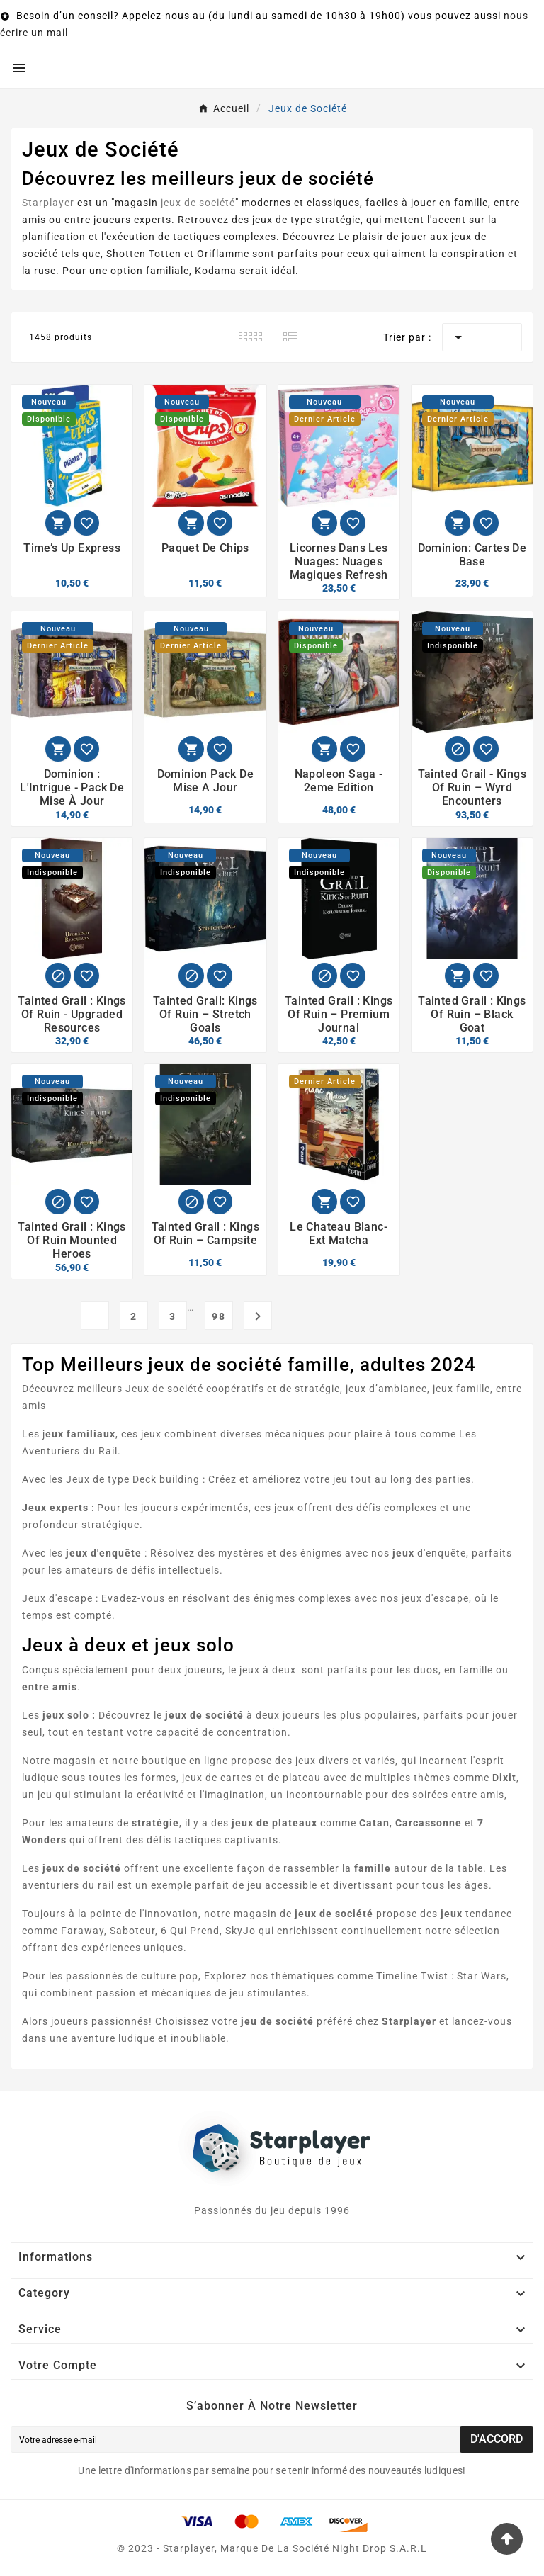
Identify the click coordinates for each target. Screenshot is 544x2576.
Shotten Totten (143, 253)
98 (219, 1316)
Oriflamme (223, 253)
